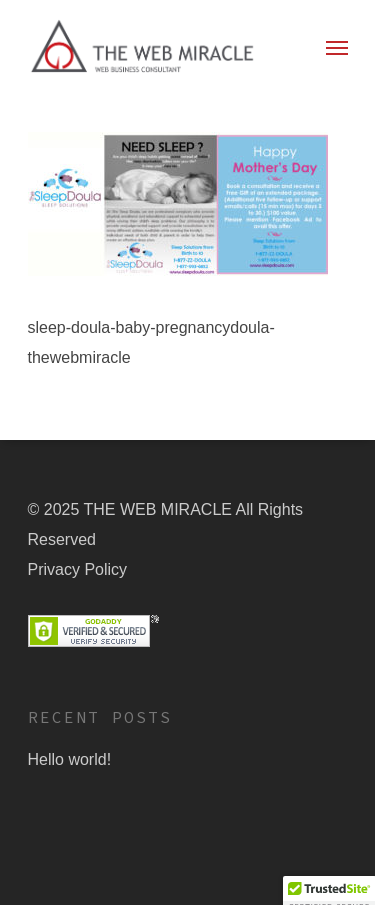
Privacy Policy (78, 569)
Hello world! (70, 759)
